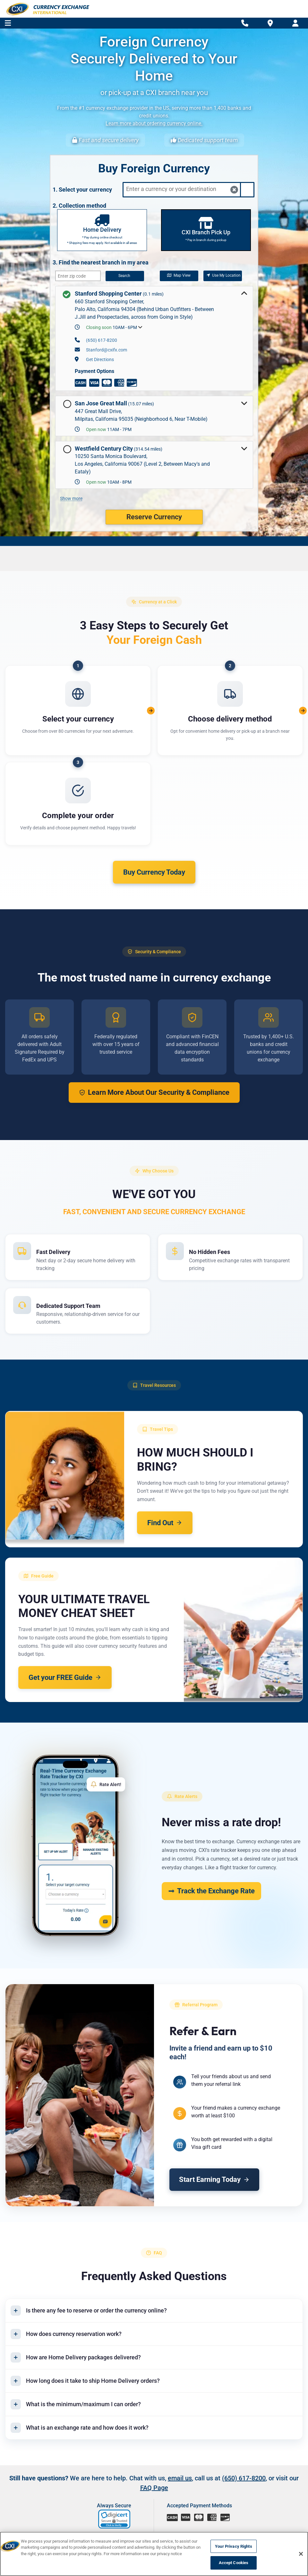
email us (180, 2479)
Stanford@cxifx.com (106, 349)
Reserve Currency (154, 517)
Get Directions (100, 359)
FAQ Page (154, 2488)
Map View (179, 275)
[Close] (301, 2554)
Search (124, 275)
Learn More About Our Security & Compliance (154, 1092)
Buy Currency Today (154, 872)
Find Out (164, 1523)
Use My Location (224, 275)
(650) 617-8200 (101, 340)
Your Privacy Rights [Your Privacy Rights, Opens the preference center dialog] (233, 2546)
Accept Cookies (234, 2562)
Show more (71, 498)
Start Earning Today (215, 2180)
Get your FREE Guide (65, 1677)
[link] (114, 2519)
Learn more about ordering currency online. (154, 123)
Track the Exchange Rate (211, 1891)
